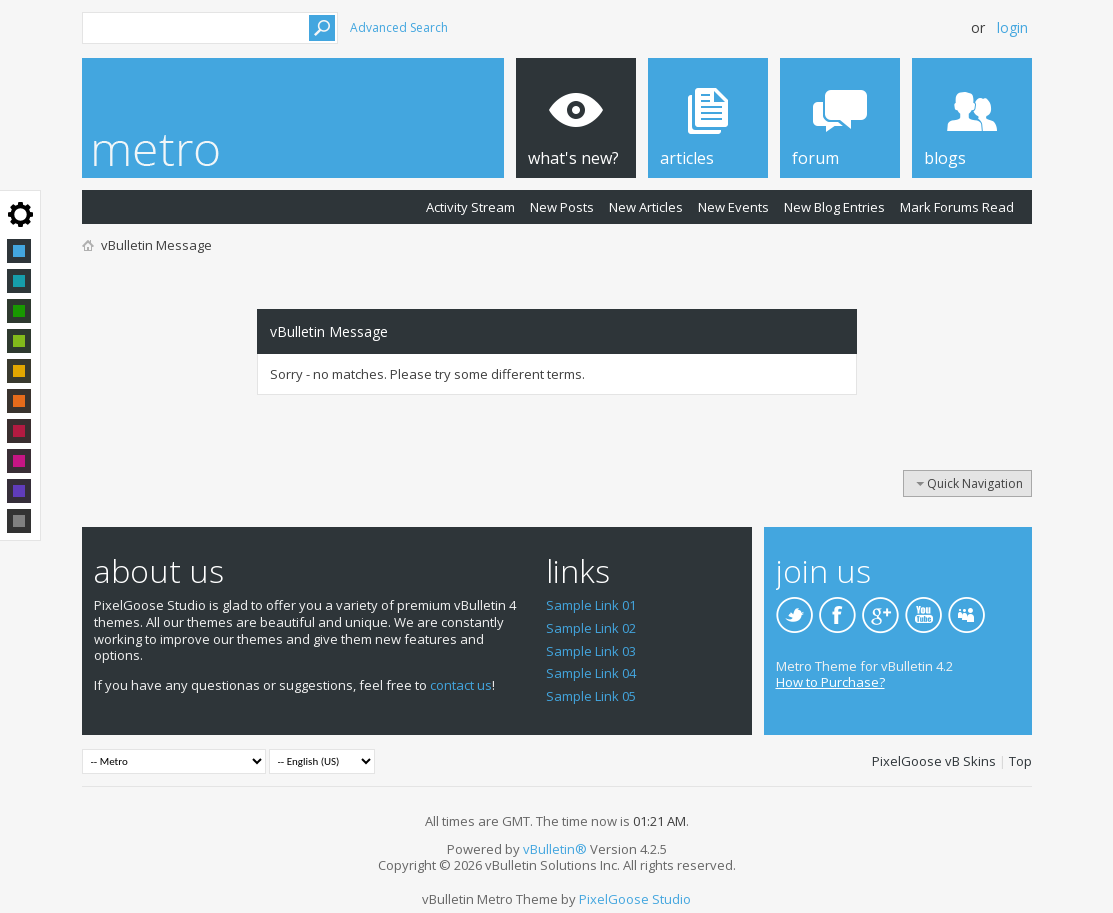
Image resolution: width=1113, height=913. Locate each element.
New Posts (562, 207)
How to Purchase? (830, 682)
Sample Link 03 (591, 651)
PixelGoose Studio (635, 899)
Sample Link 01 (591, 605)
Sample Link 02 (591, 628)
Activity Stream (470, 207)
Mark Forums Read (957, 207)
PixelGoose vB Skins (934, 761)
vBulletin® (555, 849)
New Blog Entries (834, 207)
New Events (733, 207)
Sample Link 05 (591, 696)
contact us (461, 685)
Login (1012, 27)
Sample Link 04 (591, 673)
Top (1020, 761)
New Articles (646, 207)
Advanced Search (399, 27)
